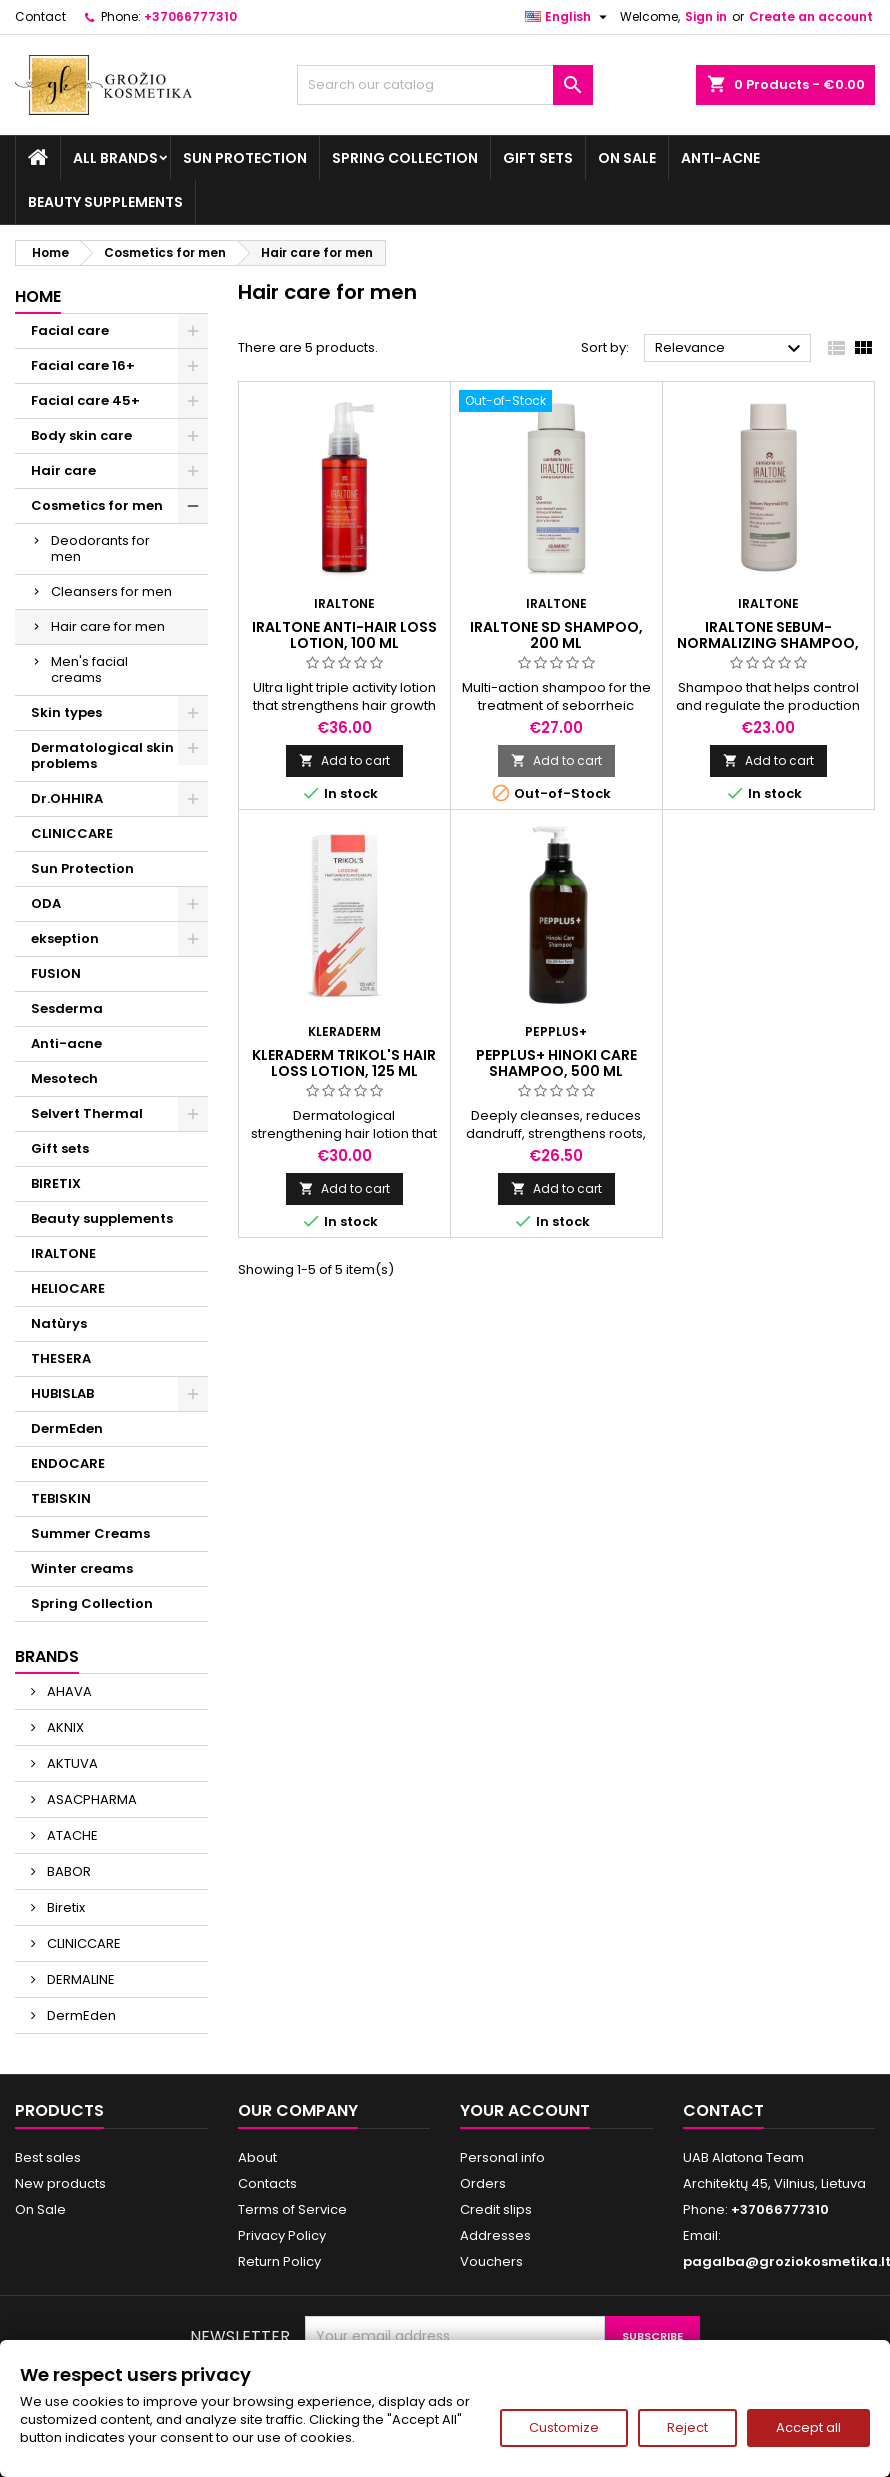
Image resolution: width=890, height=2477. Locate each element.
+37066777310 (190, 16)
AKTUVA (71, 1763)
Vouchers (491, 2261)
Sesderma (67, 1008)
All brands (115, 158)
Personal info (502, 2157)
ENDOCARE (68, 1463)
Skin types (66, 712)
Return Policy (279, 2261)
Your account (525, 2110)
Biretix (64, 1907)
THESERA (61, 1358)
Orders (483, 2183)
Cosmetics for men (97, 505)
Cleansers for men (111, 591)
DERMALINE (79, 1979)
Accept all (808, 2427)
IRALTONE (63, 1253)
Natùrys (59, 1323)
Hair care (63, 470)
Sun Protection (245, 158)
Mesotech (64, 1078)
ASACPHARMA (90, 1799)
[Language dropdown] (568, 17)
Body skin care (81, 435)
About (257, 2157)
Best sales (48, 2157)
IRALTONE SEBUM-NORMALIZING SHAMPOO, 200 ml (768, 643)
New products (60, 2183)
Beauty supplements (105, 202)
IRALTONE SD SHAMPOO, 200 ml (556, 635)
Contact (40, 16)
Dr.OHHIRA (67, 798)
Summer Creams (90, 1533)
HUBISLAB (62, 1393)
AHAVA (68, 1691)
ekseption (65, 938)
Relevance (730, 349)
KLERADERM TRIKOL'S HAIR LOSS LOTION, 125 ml (344, 1063)
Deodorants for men (100, 548)
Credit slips (496, 2209)
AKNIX (64, 1727)
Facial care (70, 330)
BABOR (67, 1871)
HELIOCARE (68, 1288)
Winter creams (82, 1568)
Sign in (706, 16)
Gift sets (538, 158)
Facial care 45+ (85, 400)
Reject (687, 2427)
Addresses (495, 2235)
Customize (564, 2427)
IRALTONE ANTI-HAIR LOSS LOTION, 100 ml (344, 635)
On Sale (627, 158)
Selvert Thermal (87, 1113)
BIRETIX (56, 1183)
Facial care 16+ (83, 365)
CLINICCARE (72, 833)
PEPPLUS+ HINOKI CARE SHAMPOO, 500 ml (556, 1063)
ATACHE (71, 1835)
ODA (46, 903)
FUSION (56, 973)
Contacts (267, 2183)
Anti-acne (720, 158)
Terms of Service (292, 2209)
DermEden (67, 1428)
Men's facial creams (89, 669)
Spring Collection (405, 158)
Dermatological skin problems (102, 755)
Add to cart (344, 760)
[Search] (445, 85)
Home (38, 296)
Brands (47, 1656)
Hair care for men (108, 626)
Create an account (811, 16)
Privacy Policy (282, 2235)
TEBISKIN (61, 1498)
